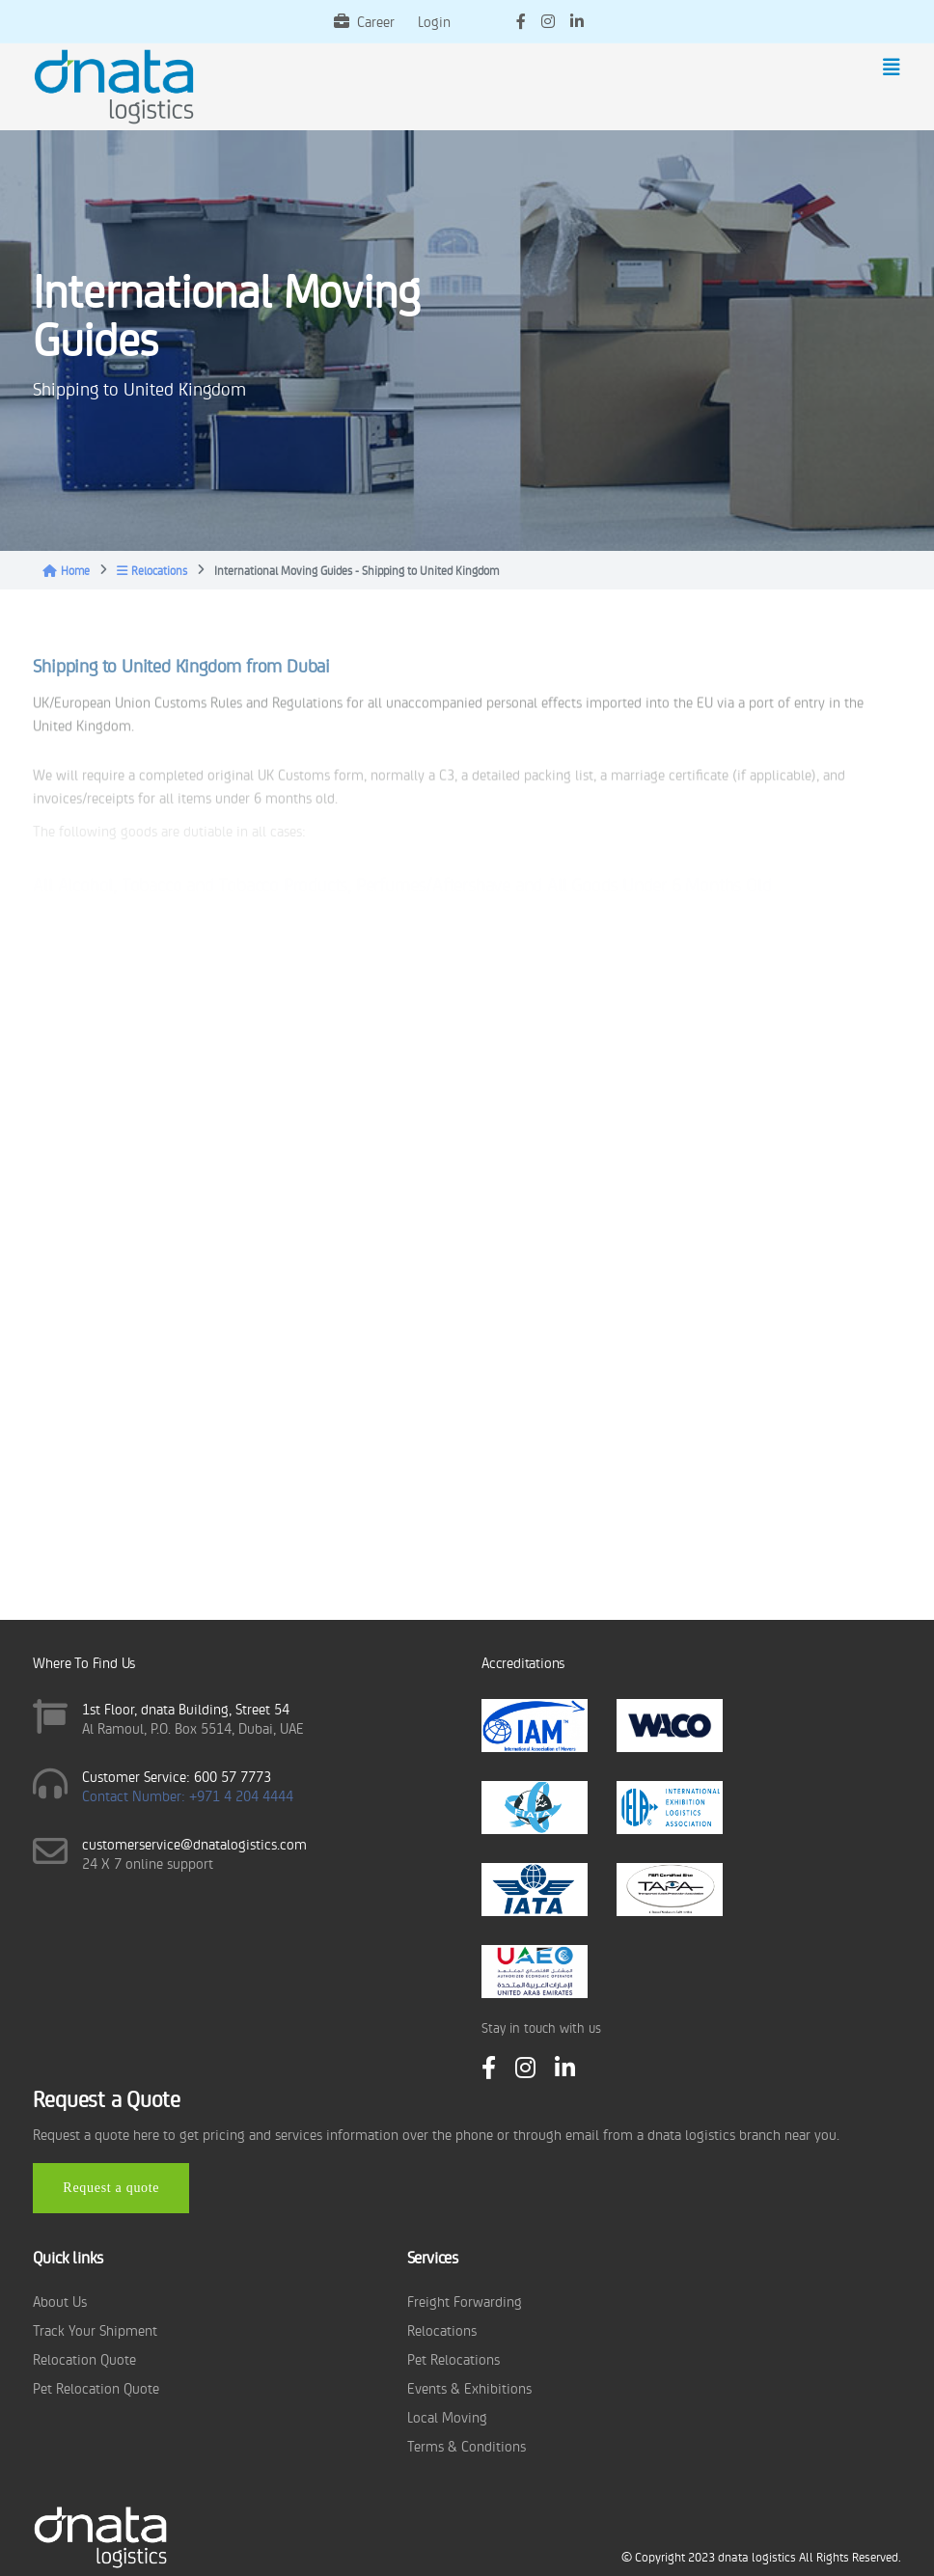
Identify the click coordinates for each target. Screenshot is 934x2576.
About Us (60, 2300)
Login (434, 21)
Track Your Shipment (95, 2329)
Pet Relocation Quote (96, 2387)
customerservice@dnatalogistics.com (194, 1843)
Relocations (152, 570)
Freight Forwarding (464, 2300)
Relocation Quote (84, 2358)
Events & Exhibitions (469, 2387)
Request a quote (111, 2187)
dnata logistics (757, 2556)
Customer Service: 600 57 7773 (176, 1776)
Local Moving (447, 2416)
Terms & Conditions (466, 2445)
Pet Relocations (453, 2358)
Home (66, 570)
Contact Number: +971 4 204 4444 (187, 1795)
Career (364, 21)
